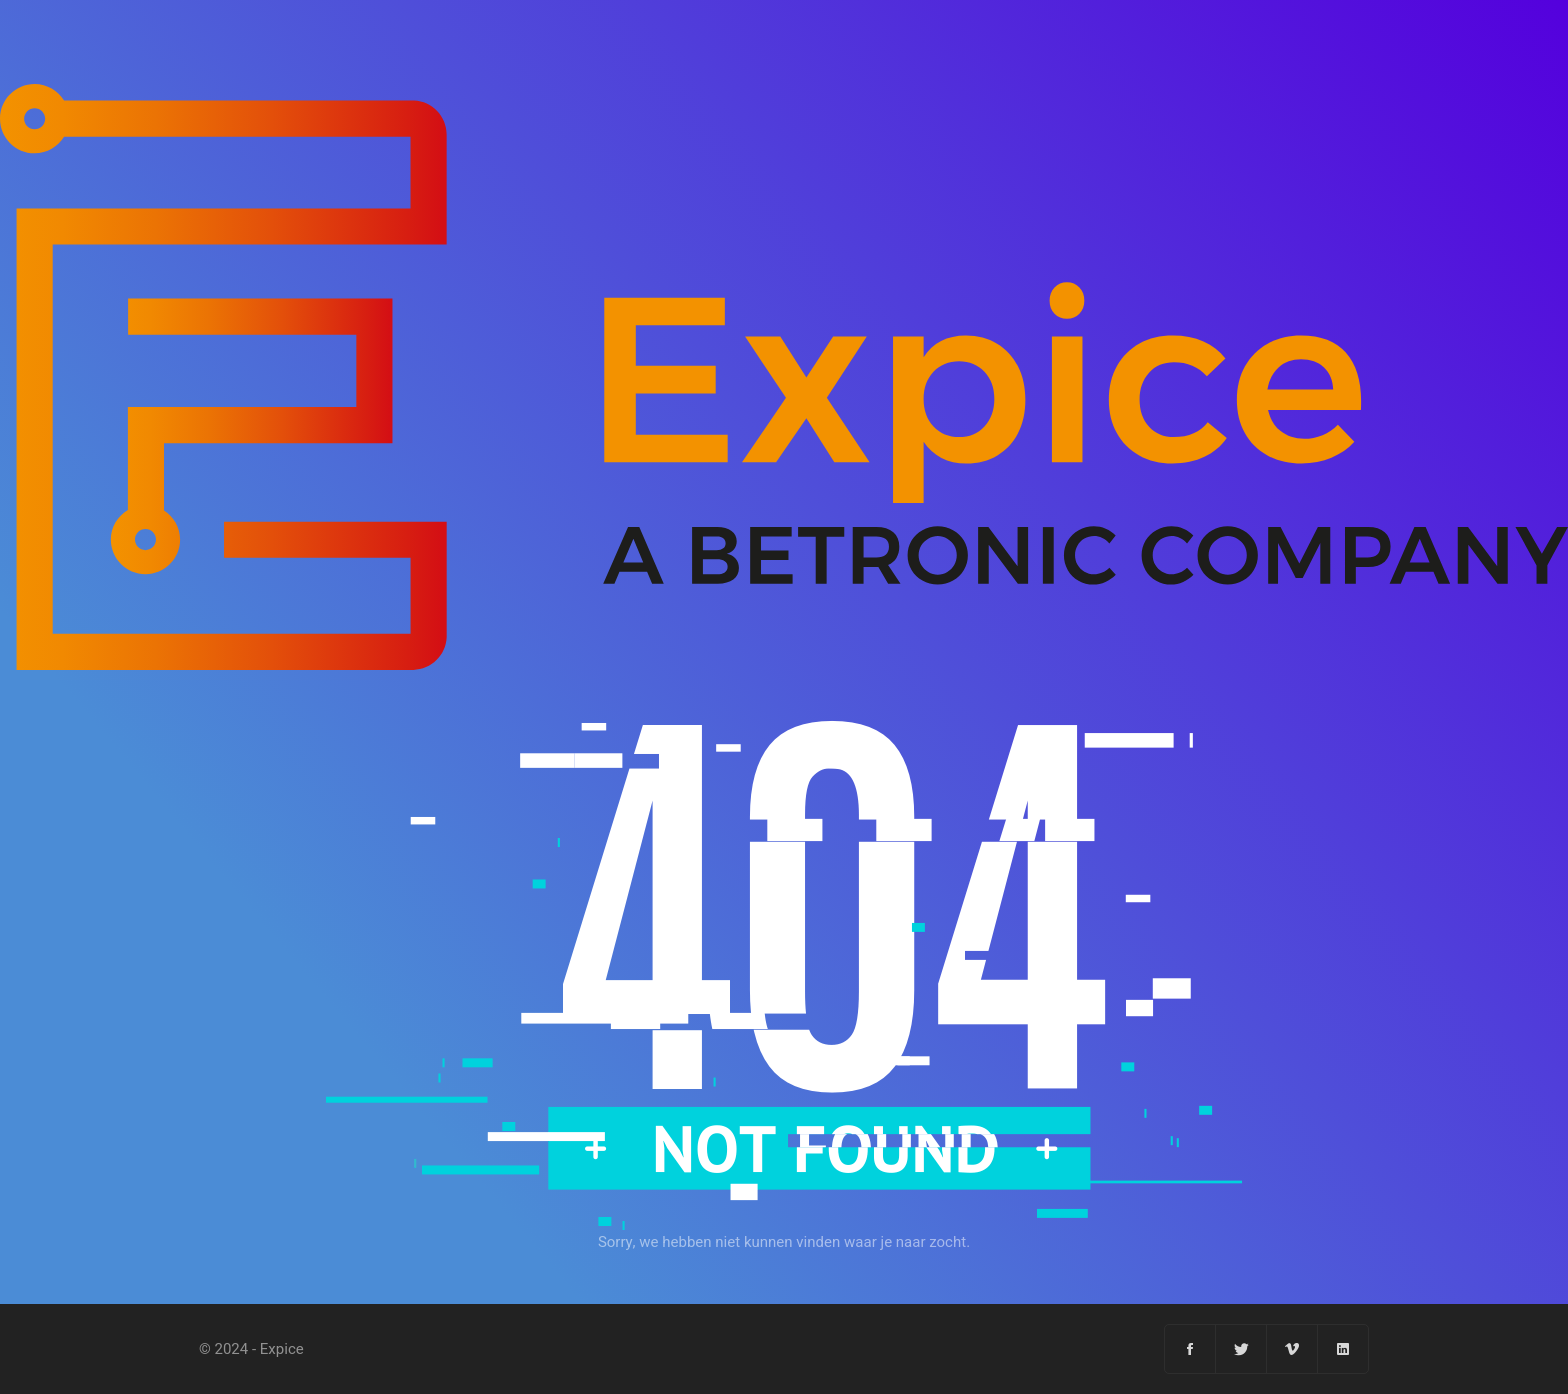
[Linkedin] (1343, 1349)
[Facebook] (1190, 1349)
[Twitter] (1241, 1349)
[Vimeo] (1292, 1349)
